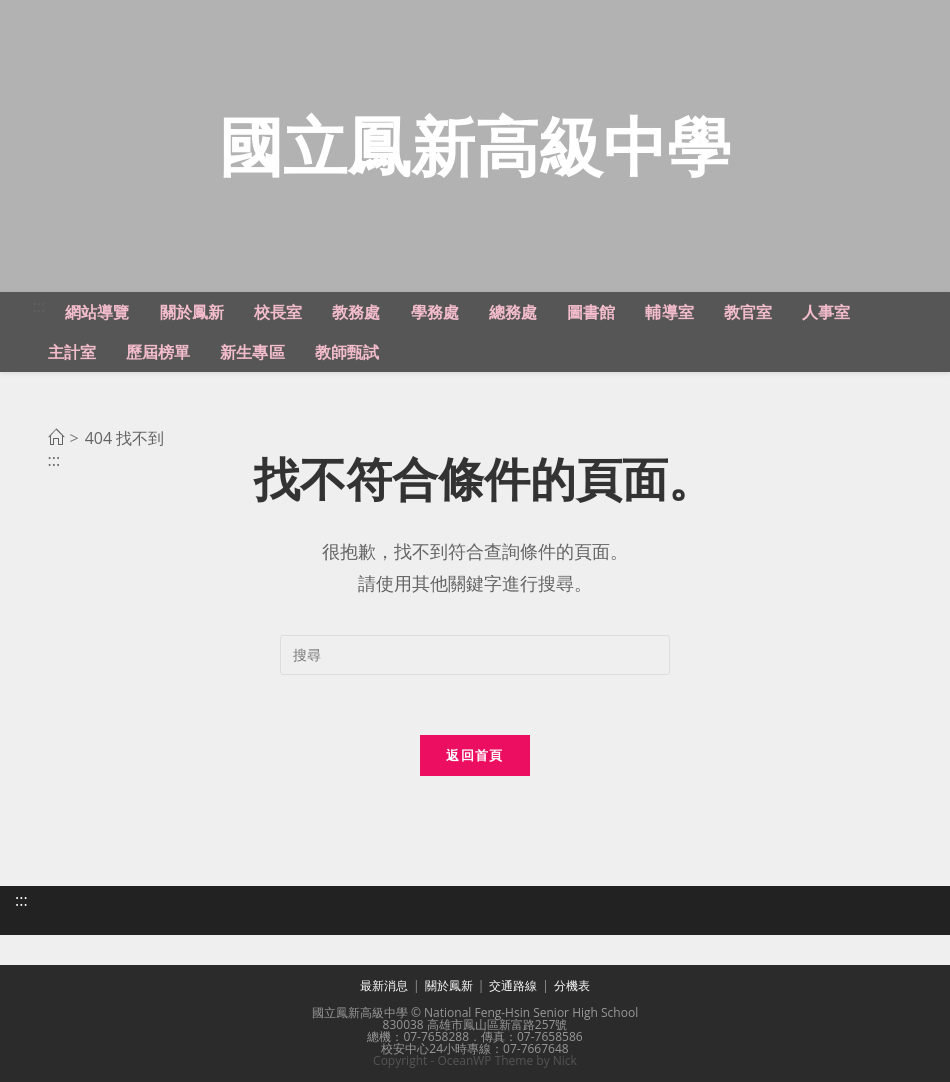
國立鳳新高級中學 (475, 145)
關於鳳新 (449, 985)
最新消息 (384, 985)
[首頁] (56, 438)
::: (39, 306)
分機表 (572, 985)
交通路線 (513, 985)
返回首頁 (474, 755)
